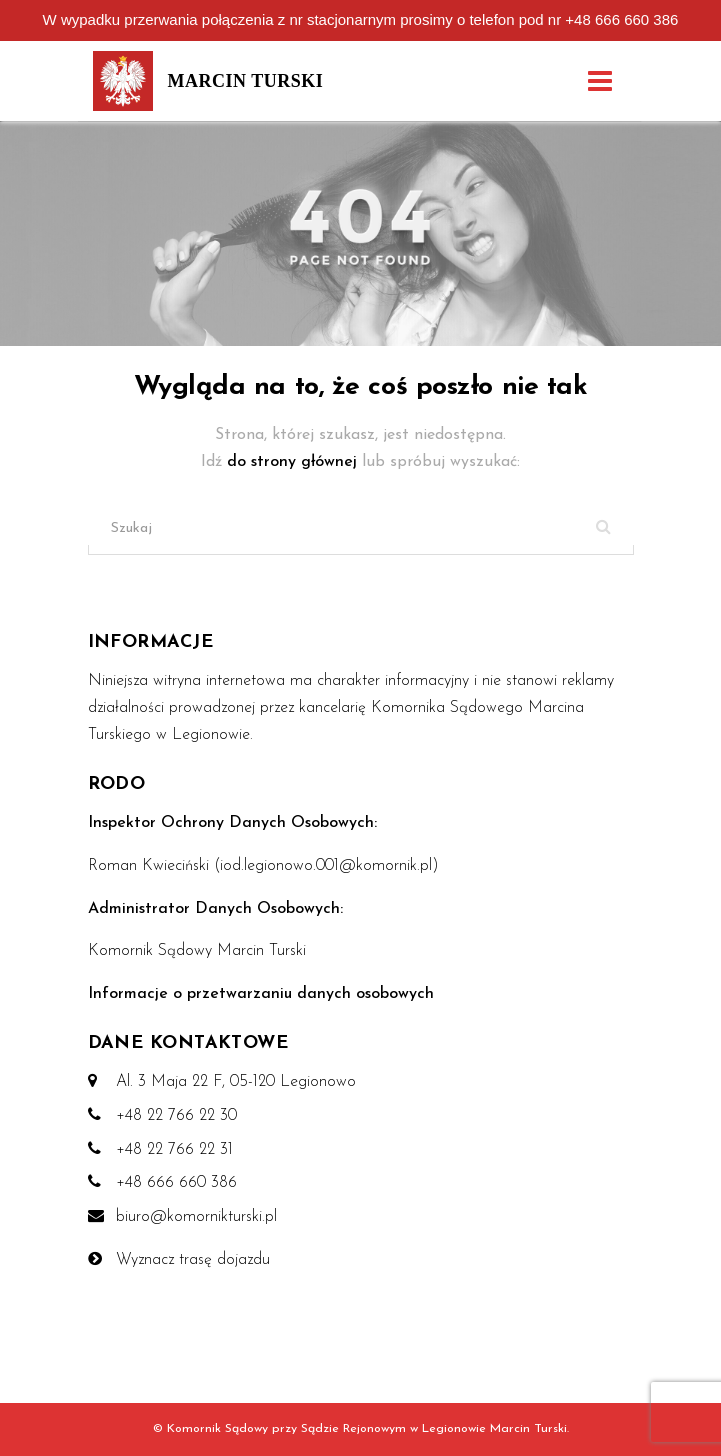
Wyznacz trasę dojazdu (193, 1260)
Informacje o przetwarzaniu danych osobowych (261, 994)
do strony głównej (294, 462)
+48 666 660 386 (621, 19)
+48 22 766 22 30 (176, 1116)
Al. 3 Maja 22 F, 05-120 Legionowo (236, 1082)
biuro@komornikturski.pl (196, 1217)
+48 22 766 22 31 (174, 1150)
